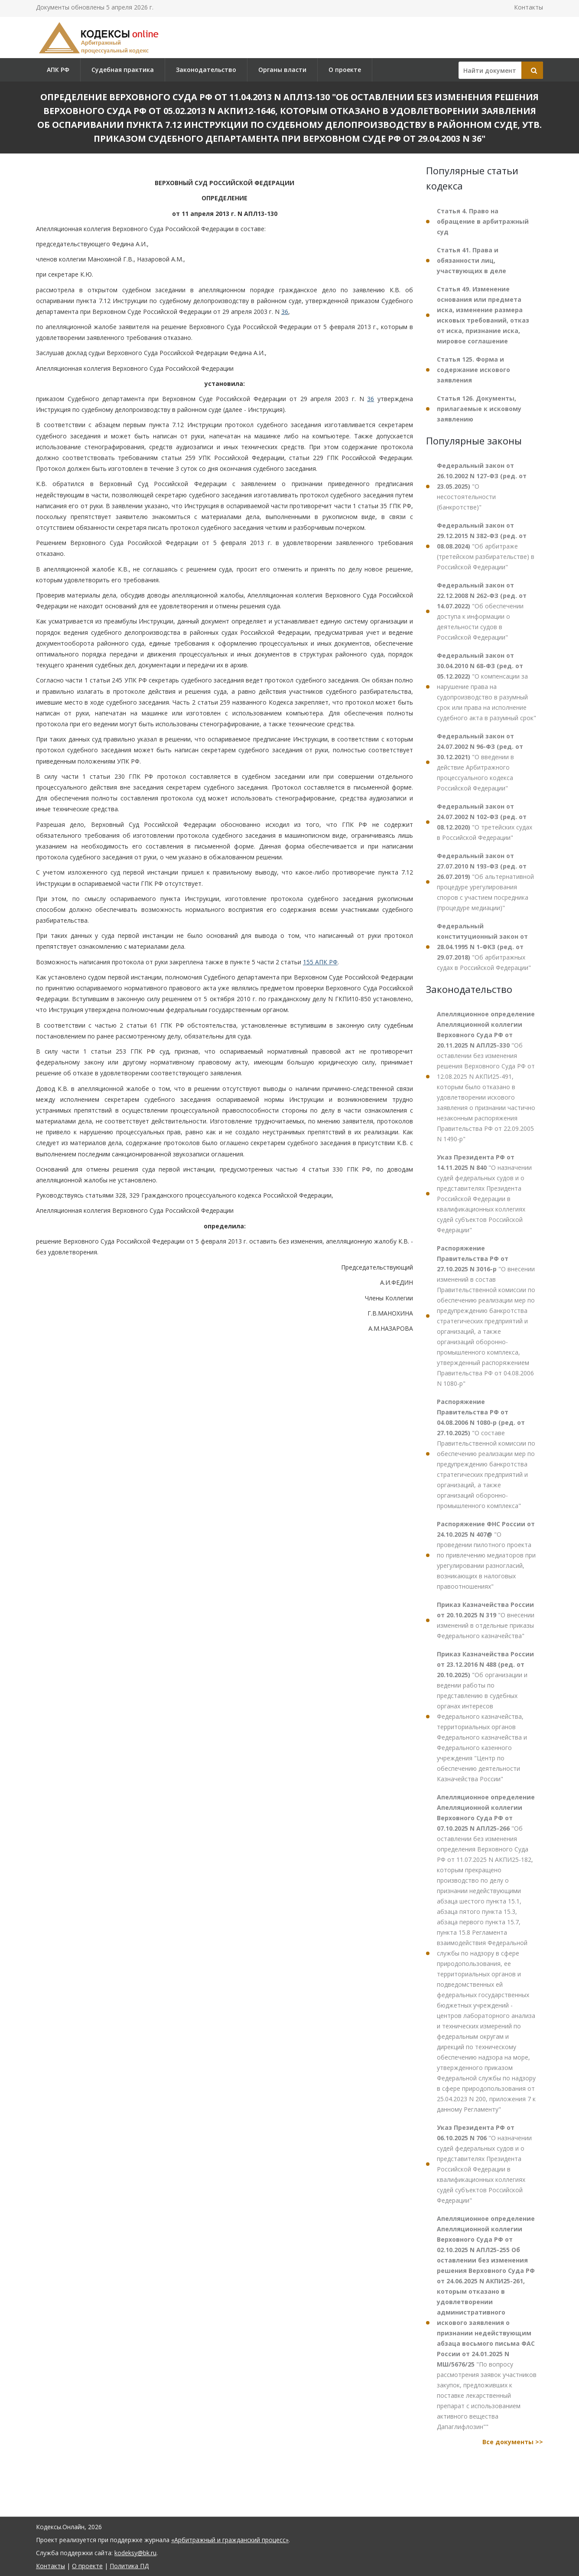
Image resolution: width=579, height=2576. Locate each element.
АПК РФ (58, 69)
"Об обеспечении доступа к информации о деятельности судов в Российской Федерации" (482, 611)
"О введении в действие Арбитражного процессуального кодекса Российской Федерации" (480, 762)
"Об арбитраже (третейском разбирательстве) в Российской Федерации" (485, 546)
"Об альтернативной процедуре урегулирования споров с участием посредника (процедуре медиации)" (485, 882)
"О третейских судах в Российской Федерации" (484, 822)
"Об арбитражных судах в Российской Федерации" (484, 947)
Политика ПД (129, 2566)
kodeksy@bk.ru (135, 2553)
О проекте (345, 69)
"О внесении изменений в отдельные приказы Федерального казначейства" (485, 1620)
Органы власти (282, 69)
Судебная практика (122, 69)
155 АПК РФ (320, 962)
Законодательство (206, 69)
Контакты (528, 7)
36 (284, 311)
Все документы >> (512, 2442)
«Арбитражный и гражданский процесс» (230, 2540)
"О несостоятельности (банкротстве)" (482, 486)
